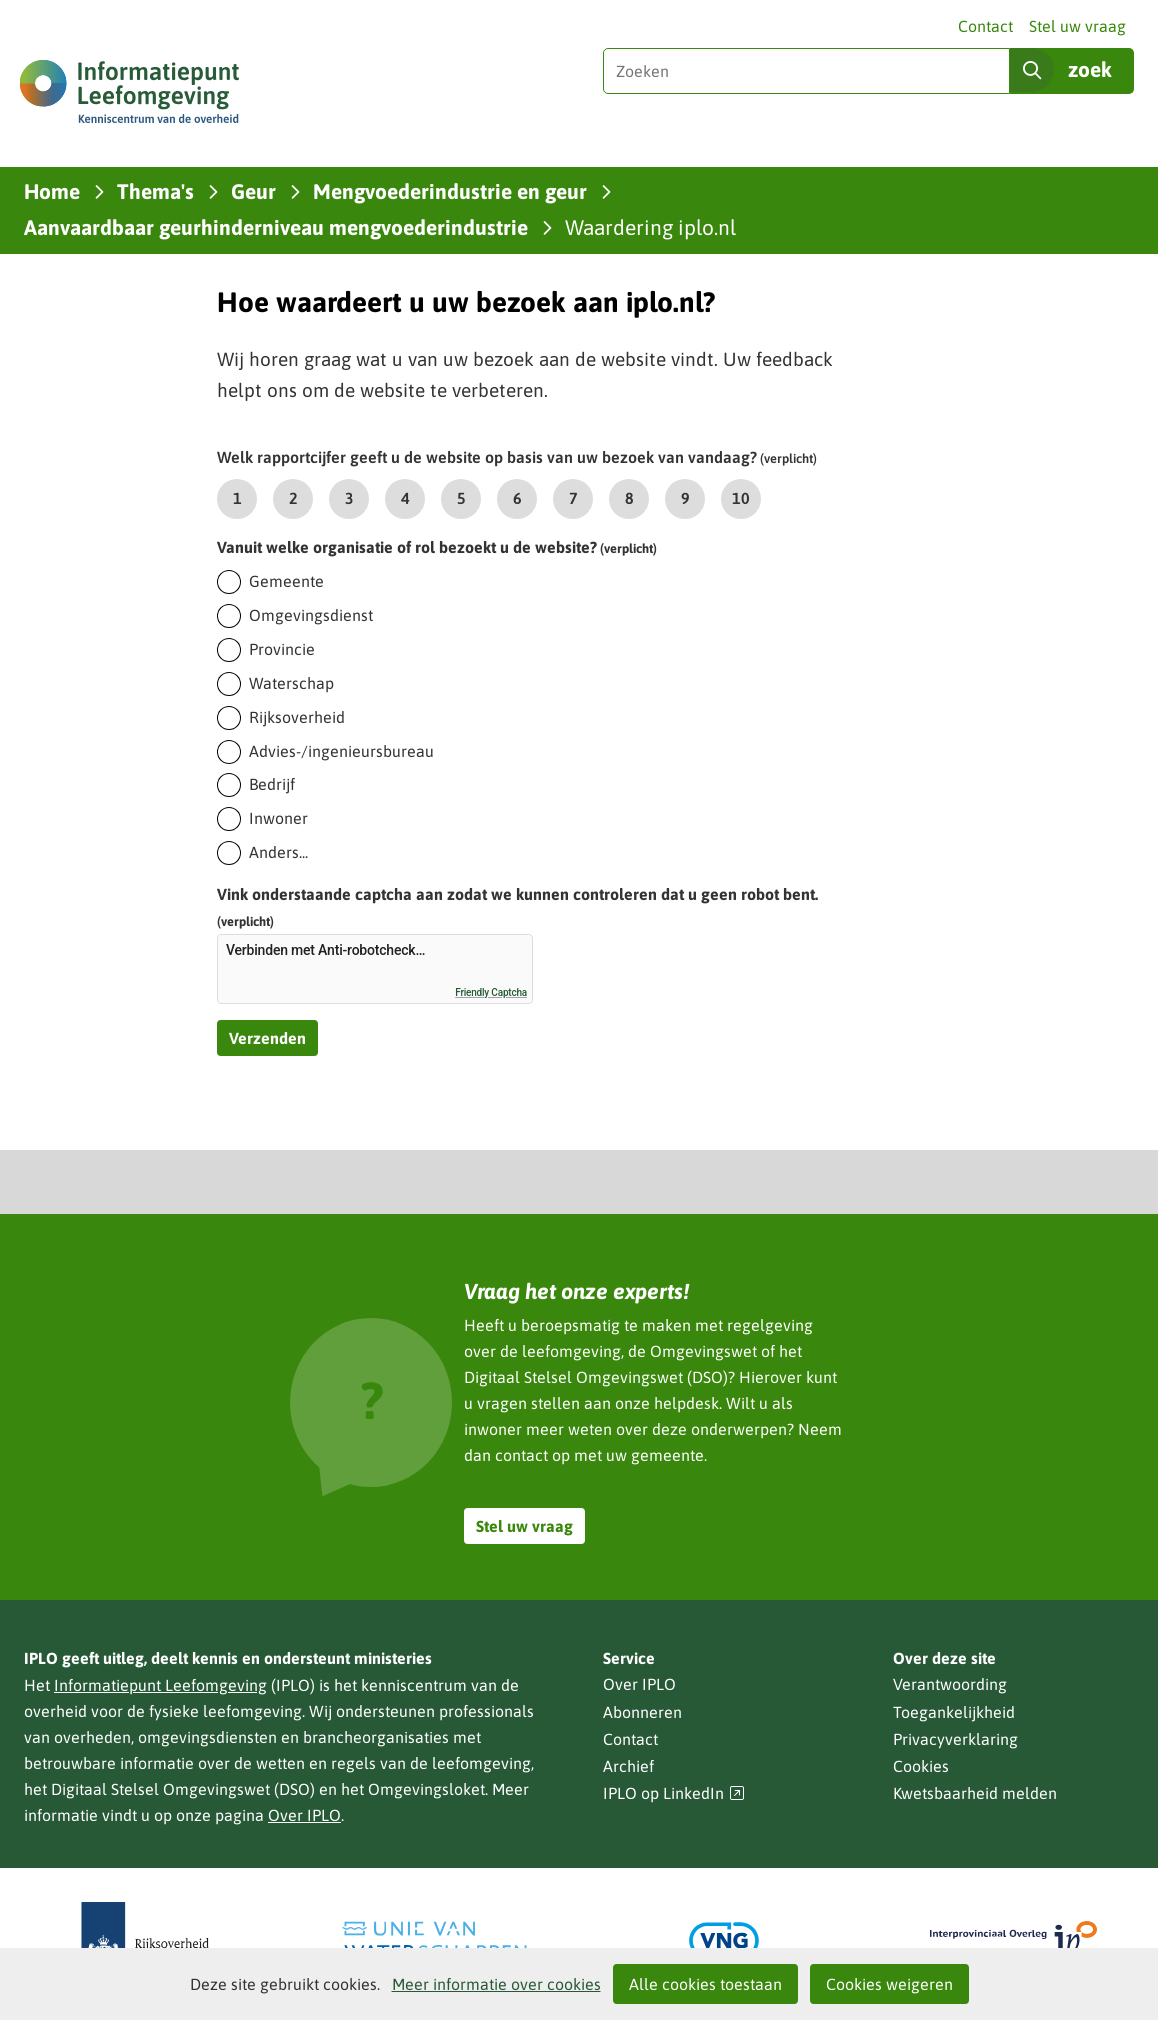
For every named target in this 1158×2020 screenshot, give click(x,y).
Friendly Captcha (491, 992)
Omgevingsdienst (311, 615)
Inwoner (278, 818)
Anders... (278, 852)
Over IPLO (304, 1815)
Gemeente (286, 581)
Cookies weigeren (889, 1984)
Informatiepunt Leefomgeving (160, 1685)
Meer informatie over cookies (496, 1984)
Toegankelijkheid (954, 1712)
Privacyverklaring (955, 1739)
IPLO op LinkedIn (674, 1793)
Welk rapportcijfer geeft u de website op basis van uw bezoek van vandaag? (517, 457)
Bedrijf (272, 784)
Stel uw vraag (1077, 26)
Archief (628, 1766)
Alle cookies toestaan (705, 1984)
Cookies (921, 1766)
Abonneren (642, 1712)
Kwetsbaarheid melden (975, 1793)
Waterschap (291, 683)
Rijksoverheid (297, 717)
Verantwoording (950, 1684)
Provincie (282, 649)
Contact (985, 26)
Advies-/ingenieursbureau (341, 751)
